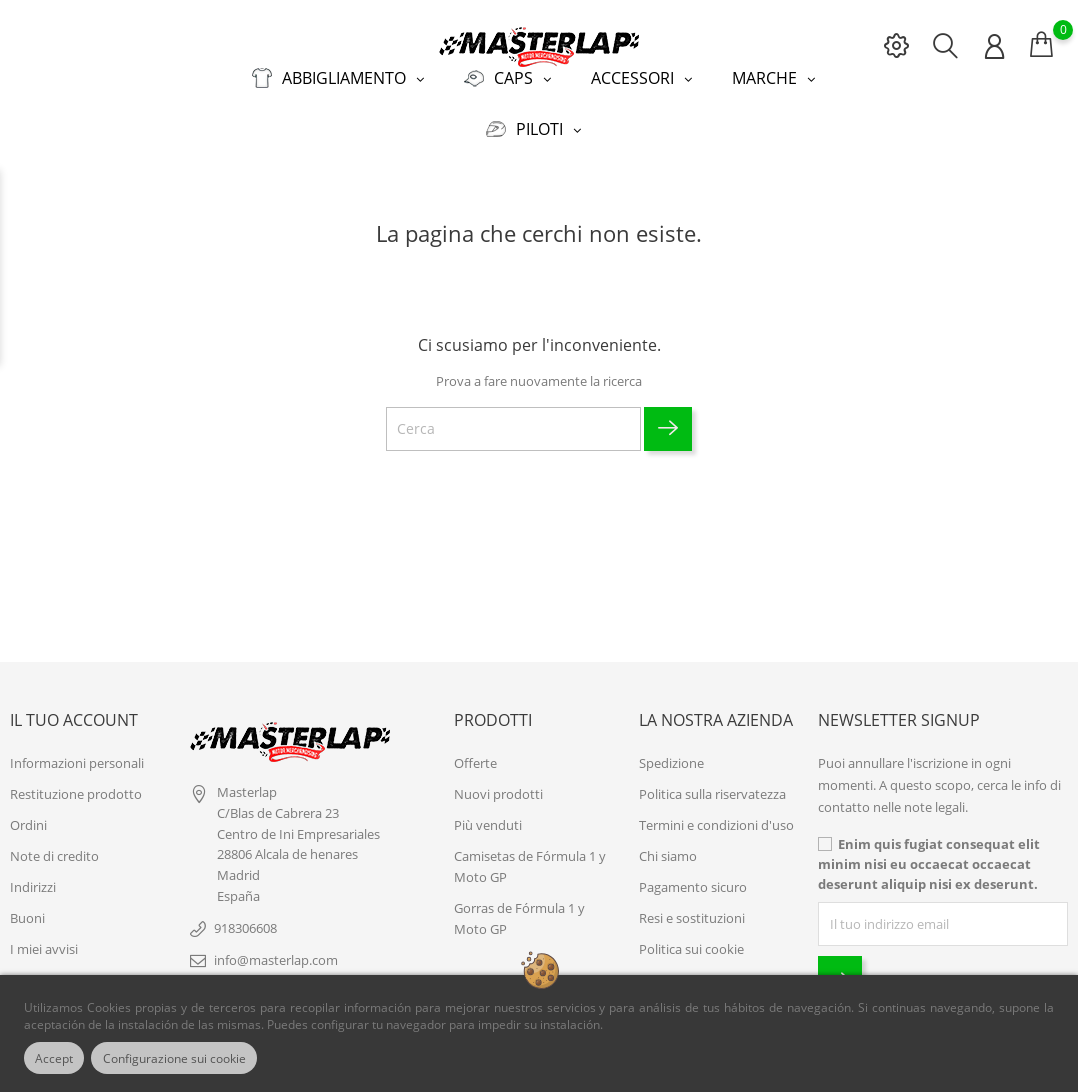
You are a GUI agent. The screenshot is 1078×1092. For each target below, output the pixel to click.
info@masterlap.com (276, 950)
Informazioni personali (77, 753)
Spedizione (671, 753)
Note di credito (54, 846)
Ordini (28, 815)
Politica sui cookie (691, 939)
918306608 (245, 918)
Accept (59, 1058)
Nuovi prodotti (498, 784)
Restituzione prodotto (76, 784)
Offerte (475, 753)
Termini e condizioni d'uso (716, 815)
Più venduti (488, 815)
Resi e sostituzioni (692, 908)
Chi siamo (668, 846)
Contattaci (670, 970)
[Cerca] (513, 419)
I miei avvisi (44, 939)
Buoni (27, 908)
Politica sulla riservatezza (712, 784)
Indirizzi (33, 877)
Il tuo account (74, 710)
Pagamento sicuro (693, 877)
